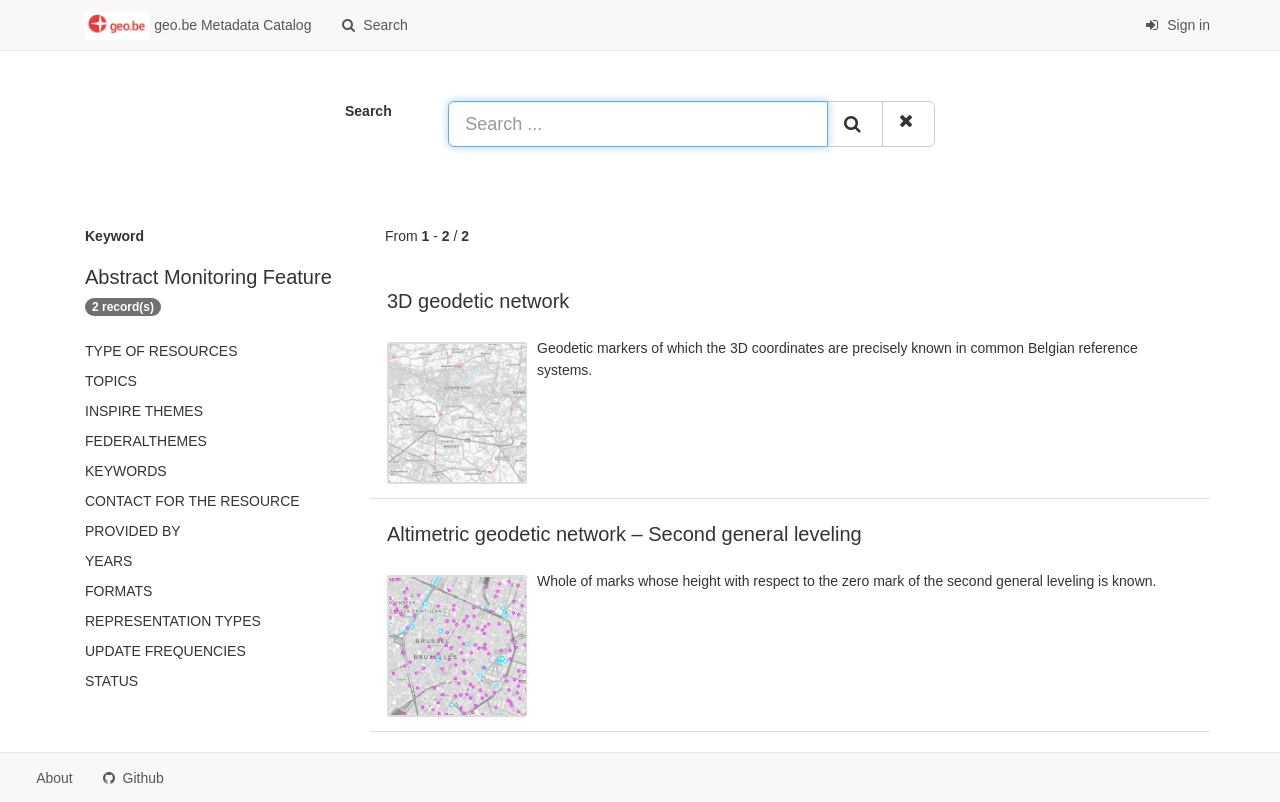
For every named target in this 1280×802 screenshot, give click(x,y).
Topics (111, 381)
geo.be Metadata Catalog (198, 26)
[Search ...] (638, 124)
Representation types (173, 621)
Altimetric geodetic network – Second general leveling (624, 534)
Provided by (133, 531)
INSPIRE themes (144, 411)
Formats (118, 591)
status (111, 681)
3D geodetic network (478, 301)
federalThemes (146, 441)
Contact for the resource (192, 501)
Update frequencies (165, 651)
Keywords (126, 471)
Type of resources (161, 351)
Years (108, 561)
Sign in (1177, 25)
